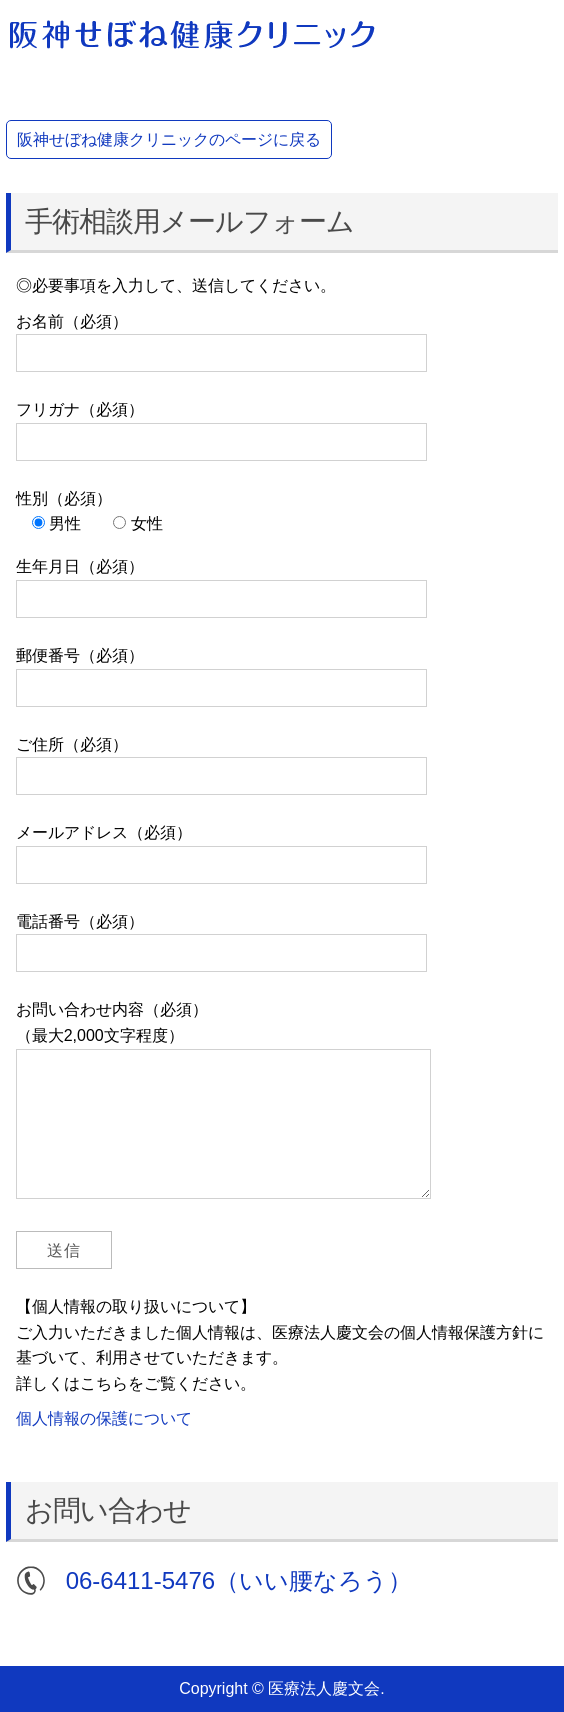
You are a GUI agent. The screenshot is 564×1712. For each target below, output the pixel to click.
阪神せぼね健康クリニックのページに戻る (169, 139)
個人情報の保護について (104, 1418)
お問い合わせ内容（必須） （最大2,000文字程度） (223, 1108)
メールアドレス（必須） (221, 848)
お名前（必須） (221, 337)
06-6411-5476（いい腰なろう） (239, 1580)
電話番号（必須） (221, 937)
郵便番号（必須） (221, 671)
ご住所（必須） (221, 760)
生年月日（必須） (221, 582)
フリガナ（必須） (221, 425)
